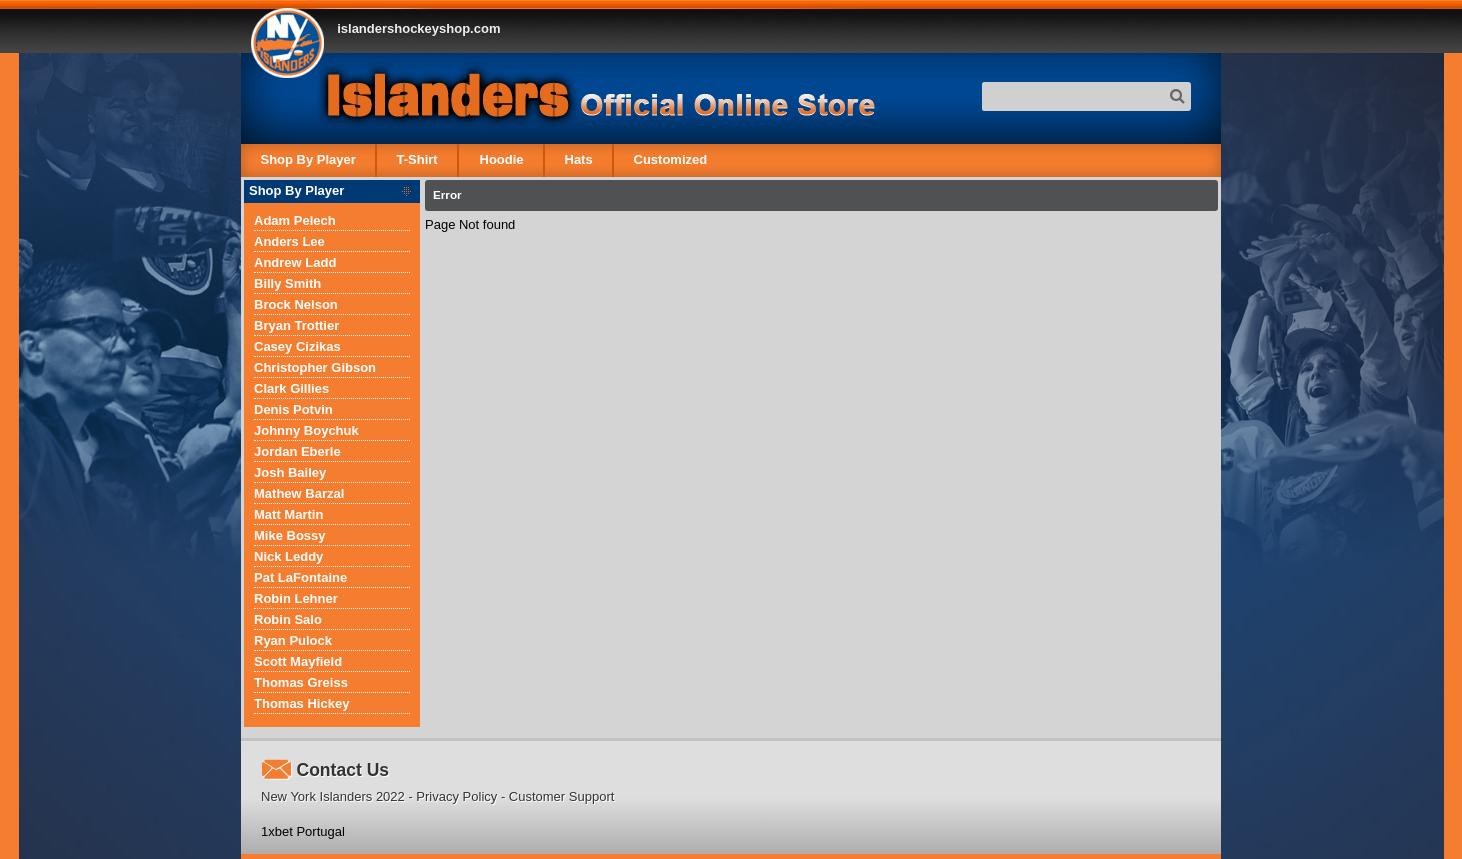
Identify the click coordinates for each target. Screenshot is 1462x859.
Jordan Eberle (297, 451)
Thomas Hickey (301, 703)
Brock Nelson (296, 304)
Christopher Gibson (315, 367)
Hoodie (501, 159)
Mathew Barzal (299, 493)
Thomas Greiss (301, 682)
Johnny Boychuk (306, 430)
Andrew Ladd (295, 262)
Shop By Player (308, 159)
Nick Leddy (288, 556)
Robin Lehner (296, 598)
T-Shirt (417, 159)
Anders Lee (289, 241)
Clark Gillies (291, 388)
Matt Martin (288, 514)
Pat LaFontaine (300, 577)
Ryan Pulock (293, 640)
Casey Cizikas (297, 346)
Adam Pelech (295, 220)
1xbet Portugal (303, 831)
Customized (670, 159)
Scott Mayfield (298, 661)
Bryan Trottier (296, 325)
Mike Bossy (290, 535)
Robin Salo (288, 619)
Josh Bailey (290, 472)
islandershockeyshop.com (418, 28)
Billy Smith (287, 283)
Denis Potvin (293, 409)
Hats (578, 159)
